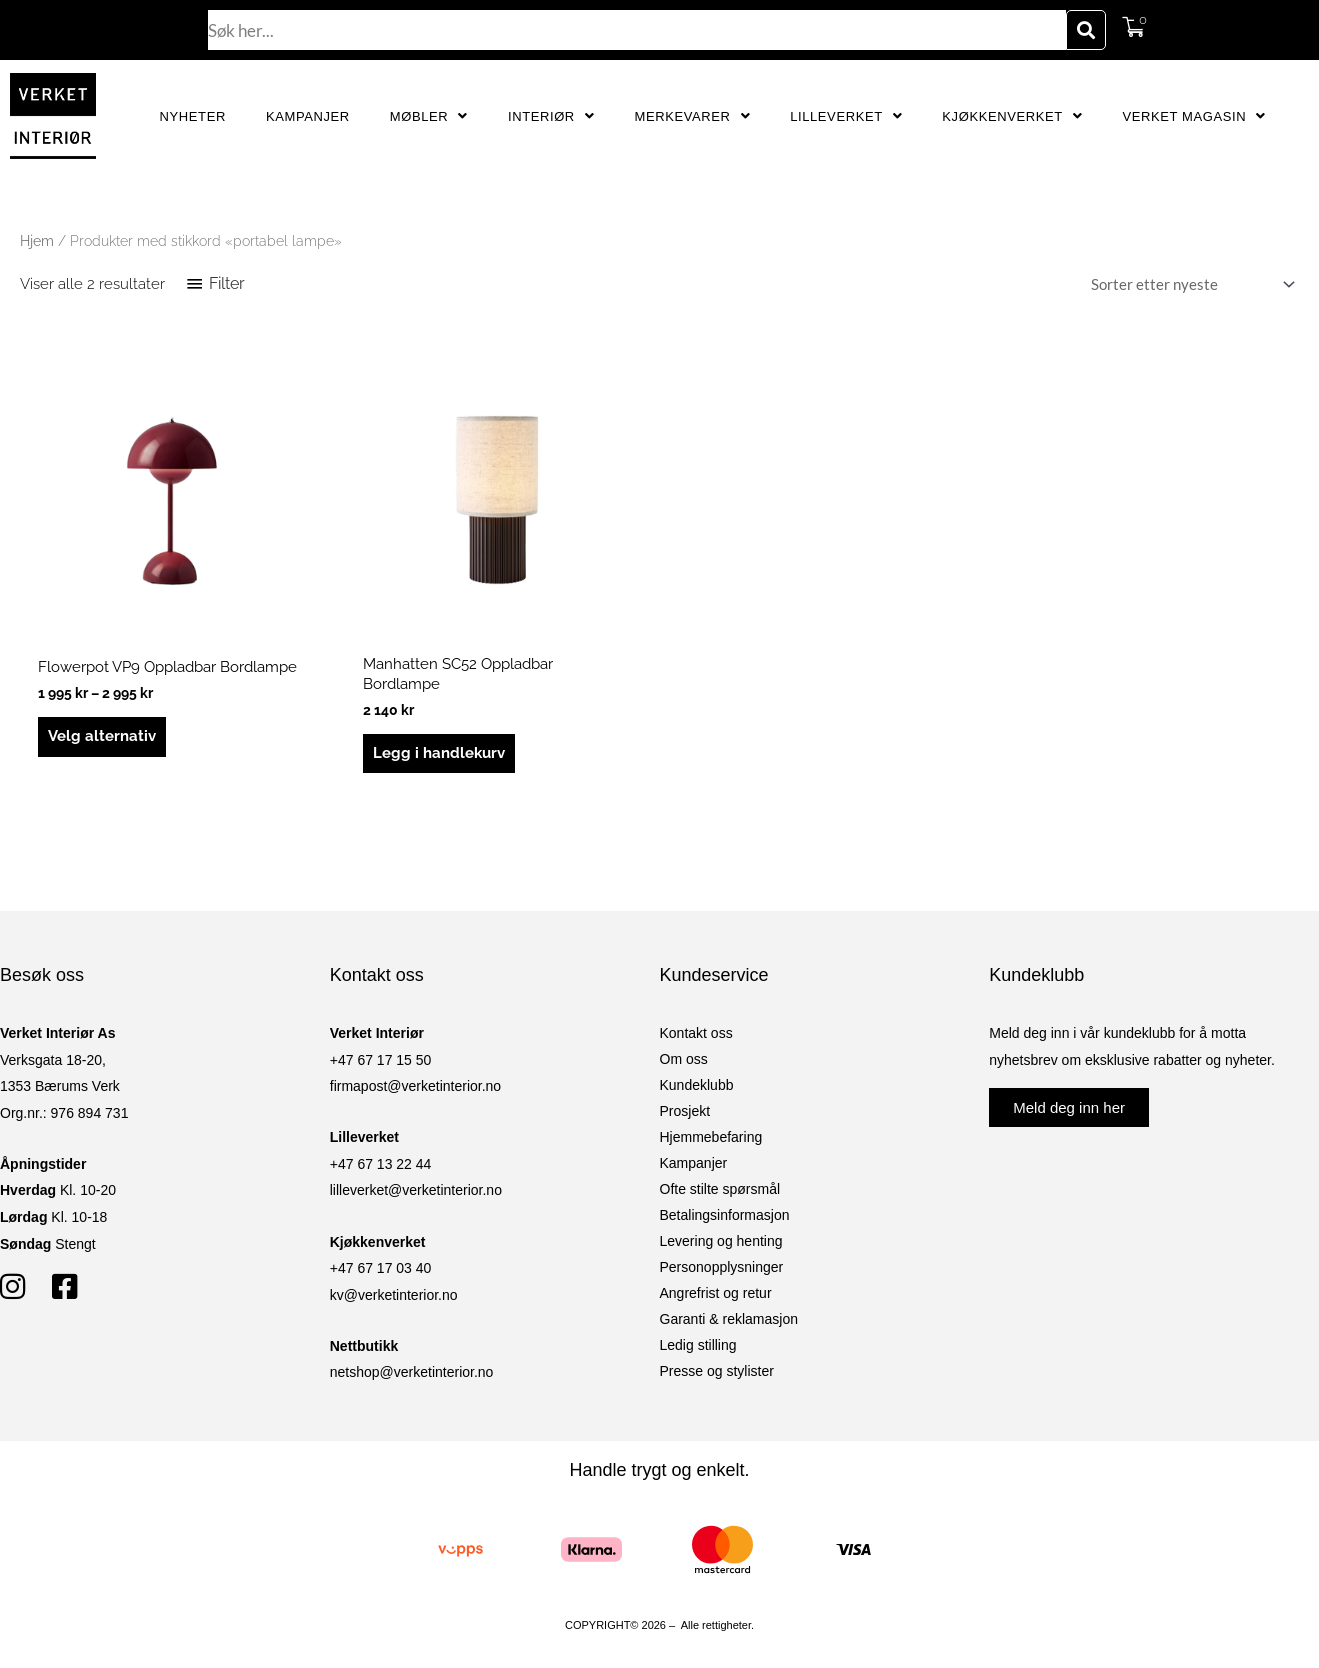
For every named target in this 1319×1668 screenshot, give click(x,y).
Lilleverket (846, 116)
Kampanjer (308, 116)
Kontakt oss (696, 1033)
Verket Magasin (1193, 116)
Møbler (429, 116)
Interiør (551, 116)
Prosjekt (685, 1111)
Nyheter (193, 116)
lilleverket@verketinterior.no (416, 1190)
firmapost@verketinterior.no (415, 1086)
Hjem (37, 241)
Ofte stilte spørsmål (720, 1189)
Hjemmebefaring (711, 1137)
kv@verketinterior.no (394, 1295)
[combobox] (637, 30)
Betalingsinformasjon (725, 1215)
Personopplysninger (722, 1267)
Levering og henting (721, 1241)
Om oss (684, 1059)
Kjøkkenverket (1012, 116)
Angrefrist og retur (716, 1293)
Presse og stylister (717, 1371)
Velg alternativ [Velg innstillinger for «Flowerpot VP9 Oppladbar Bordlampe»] (102, 736)
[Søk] (1086, 30)
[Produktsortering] (1189, 284)
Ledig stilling (698, 1345)
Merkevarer (692, 116)
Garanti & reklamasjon (729, 1319)
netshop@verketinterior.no (412, 1372)
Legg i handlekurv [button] (439, 753)
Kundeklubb (697, 1085)
